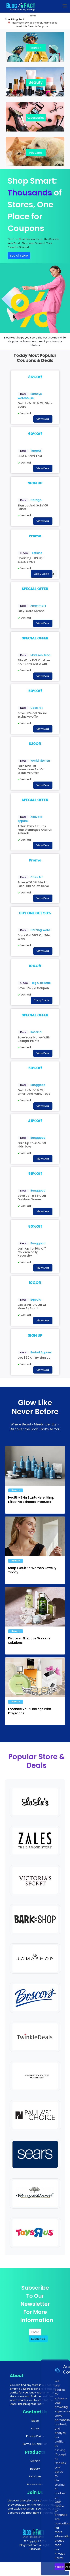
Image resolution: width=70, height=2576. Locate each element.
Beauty (35, 2469)
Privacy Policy (35, 2436)
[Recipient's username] (35, 2332)
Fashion (35, 2461)
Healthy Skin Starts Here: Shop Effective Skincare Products (31, 1499)
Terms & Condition (35, 2444)
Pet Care (35, 2476)
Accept (60, 2567)
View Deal (42, 419)
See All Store (19, 256)
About (35, 2428)
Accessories (35, 2484)
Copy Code (41, 574)
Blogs (35, 2421)
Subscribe (38, 2339)
